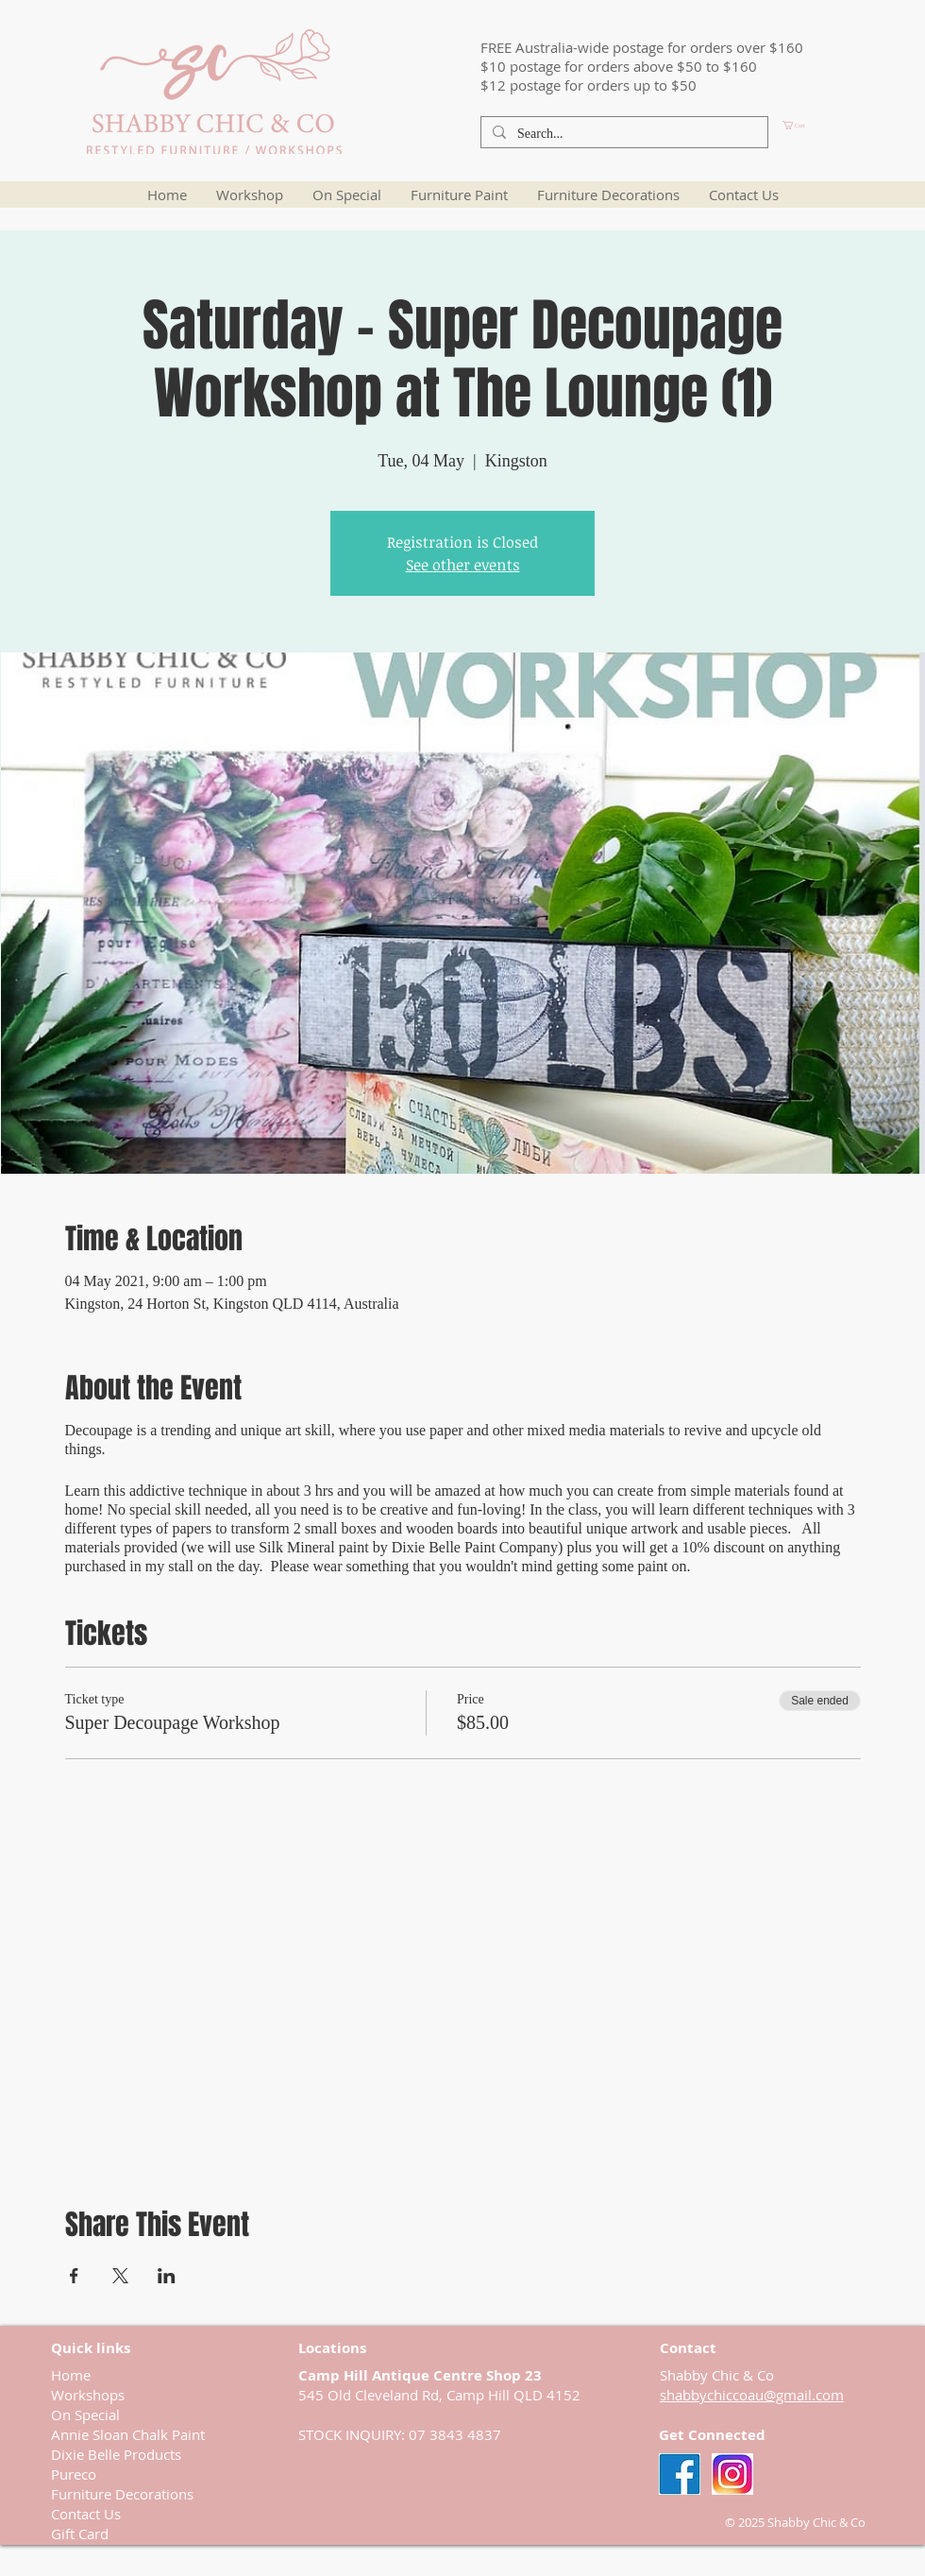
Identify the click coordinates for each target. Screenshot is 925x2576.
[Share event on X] (120, 2275)
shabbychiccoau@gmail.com (752, 2394)
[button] (825, 125)
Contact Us (86, 2513)
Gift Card (80, 2533)
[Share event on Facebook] (74, 2275)
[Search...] (622, 134)
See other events (463, 564)
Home (71, 2374)
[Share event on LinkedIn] (167, 2275)
